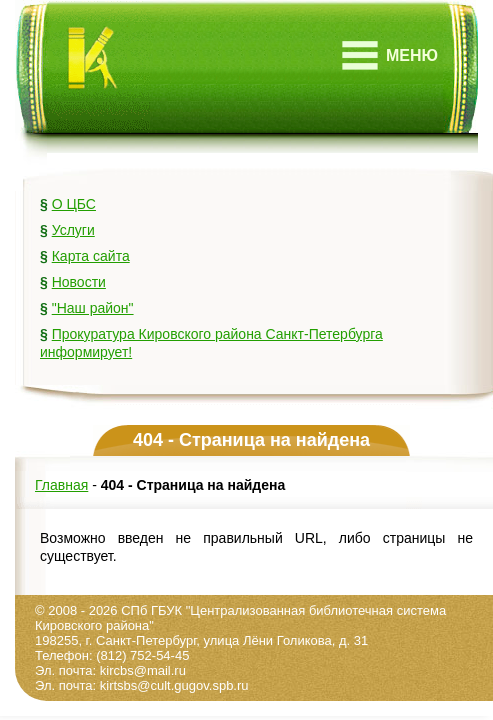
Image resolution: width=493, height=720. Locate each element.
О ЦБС (74, 204)
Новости (79, 282)
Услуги (73, 230)
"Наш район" (93, 308)
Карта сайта (91, 256)
